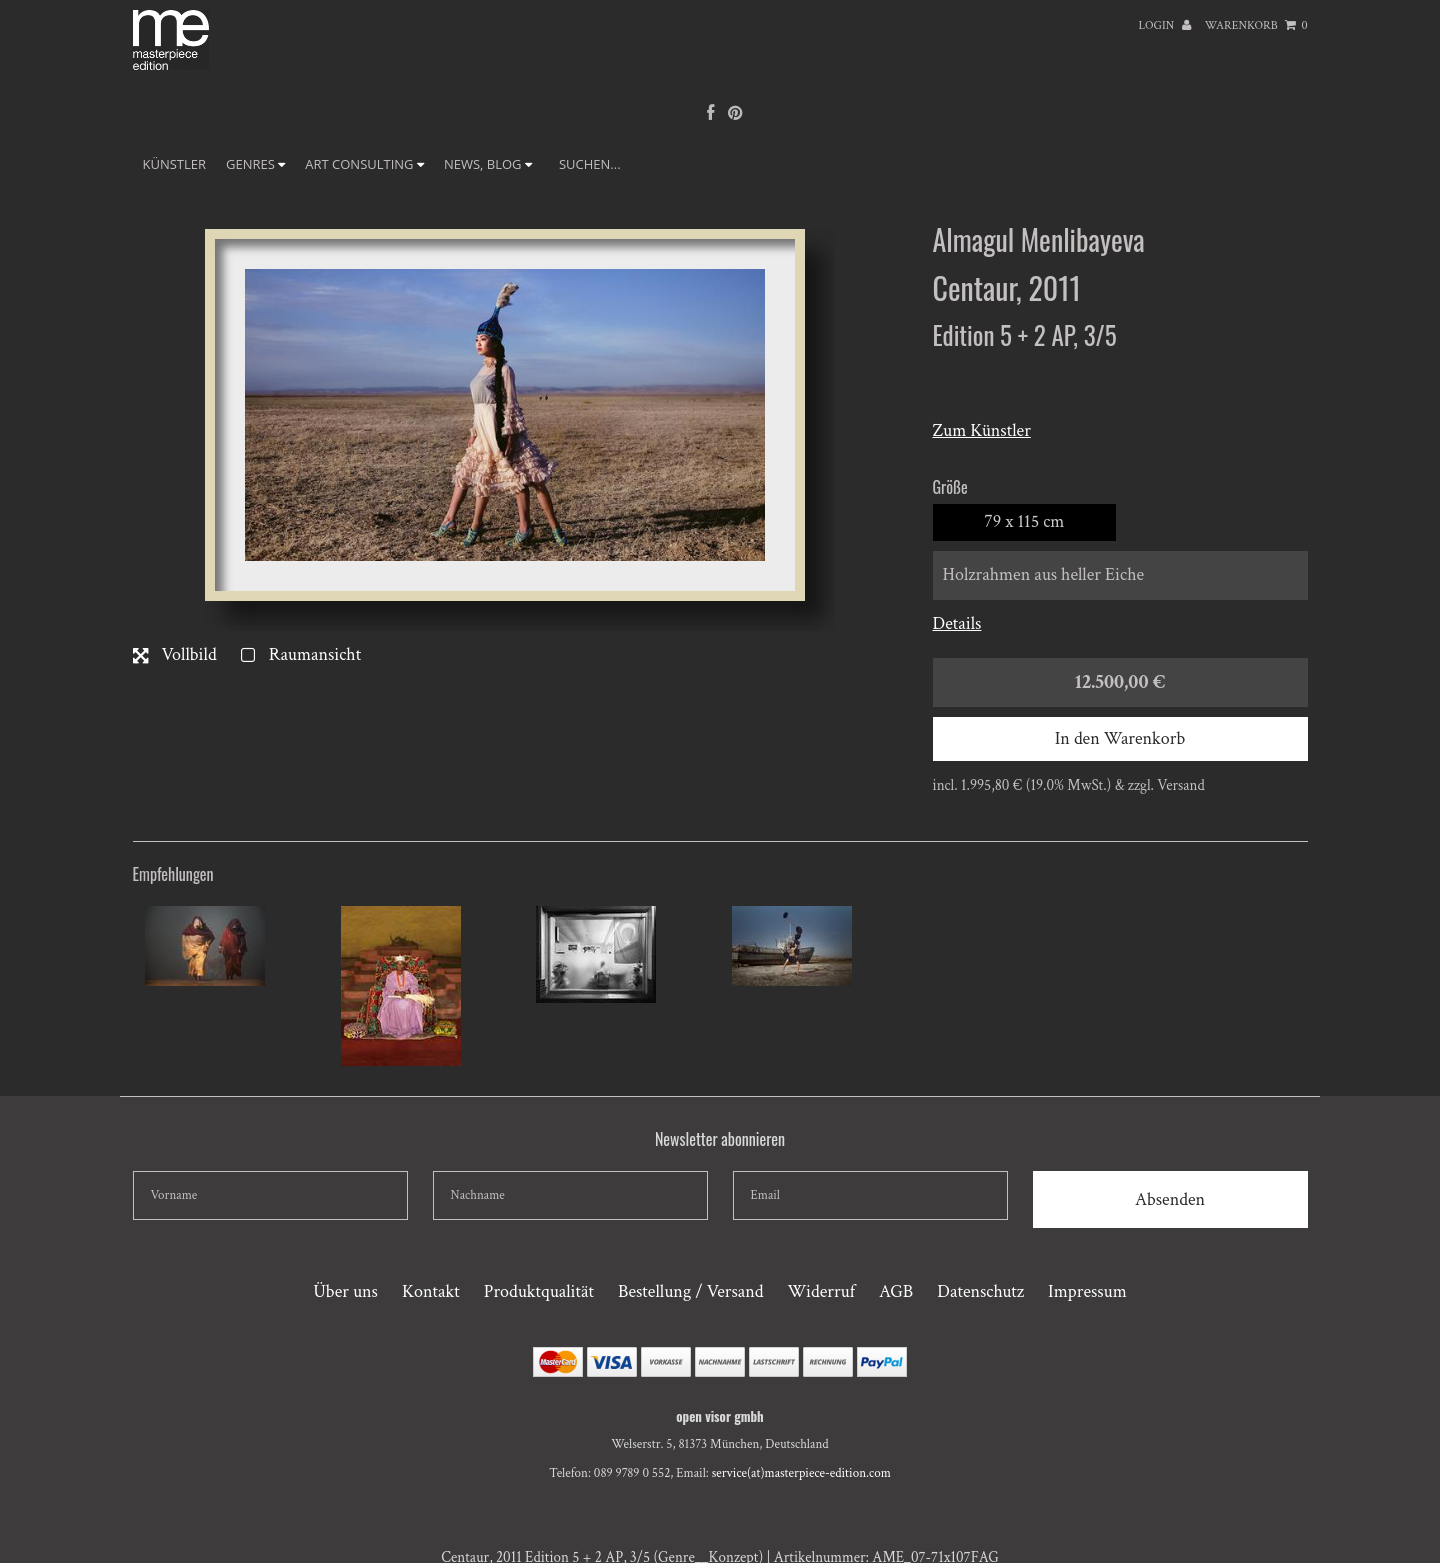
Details (957, 623)
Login (1165, 25)
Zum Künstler (982, 430)
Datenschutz (980, 1291)
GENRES (255, 164)
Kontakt (431, 1291)
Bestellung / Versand (690, 1291)
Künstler (175, 164)
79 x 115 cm (1024, 521)
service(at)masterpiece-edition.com (801, 1473)
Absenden (1170, 1199)
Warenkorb (1256, 25)
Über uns (345, 1291)
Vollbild (175, 654)
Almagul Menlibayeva (1039, 239)
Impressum (1087, 1291)
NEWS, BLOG (488, 164)
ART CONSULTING (364, 164)
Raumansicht (301, 654)
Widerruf (821, 1291)
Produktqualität (539, 1291)
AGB (896, 1291)
